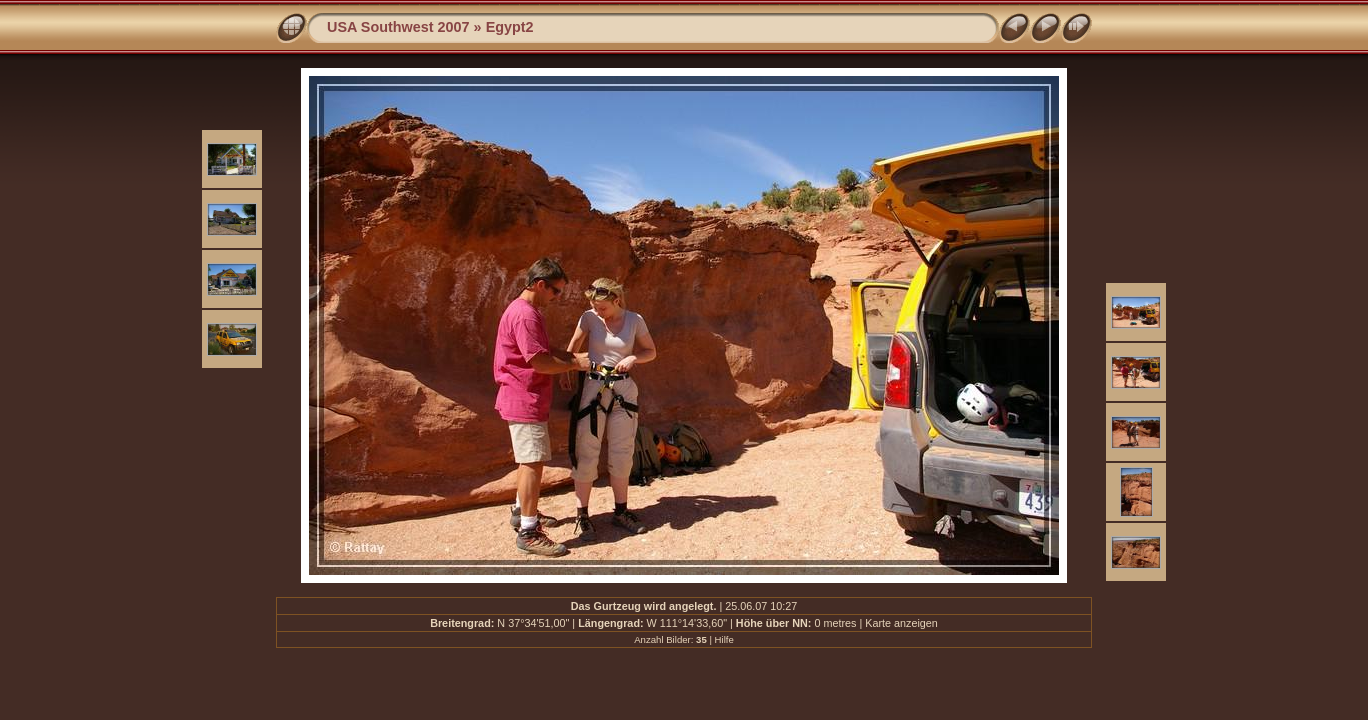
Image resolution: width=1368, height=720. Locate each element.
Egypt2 (510, 27)
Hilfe (724, 639)
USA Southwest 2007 (398, 27)
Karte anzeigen (901, 623)
